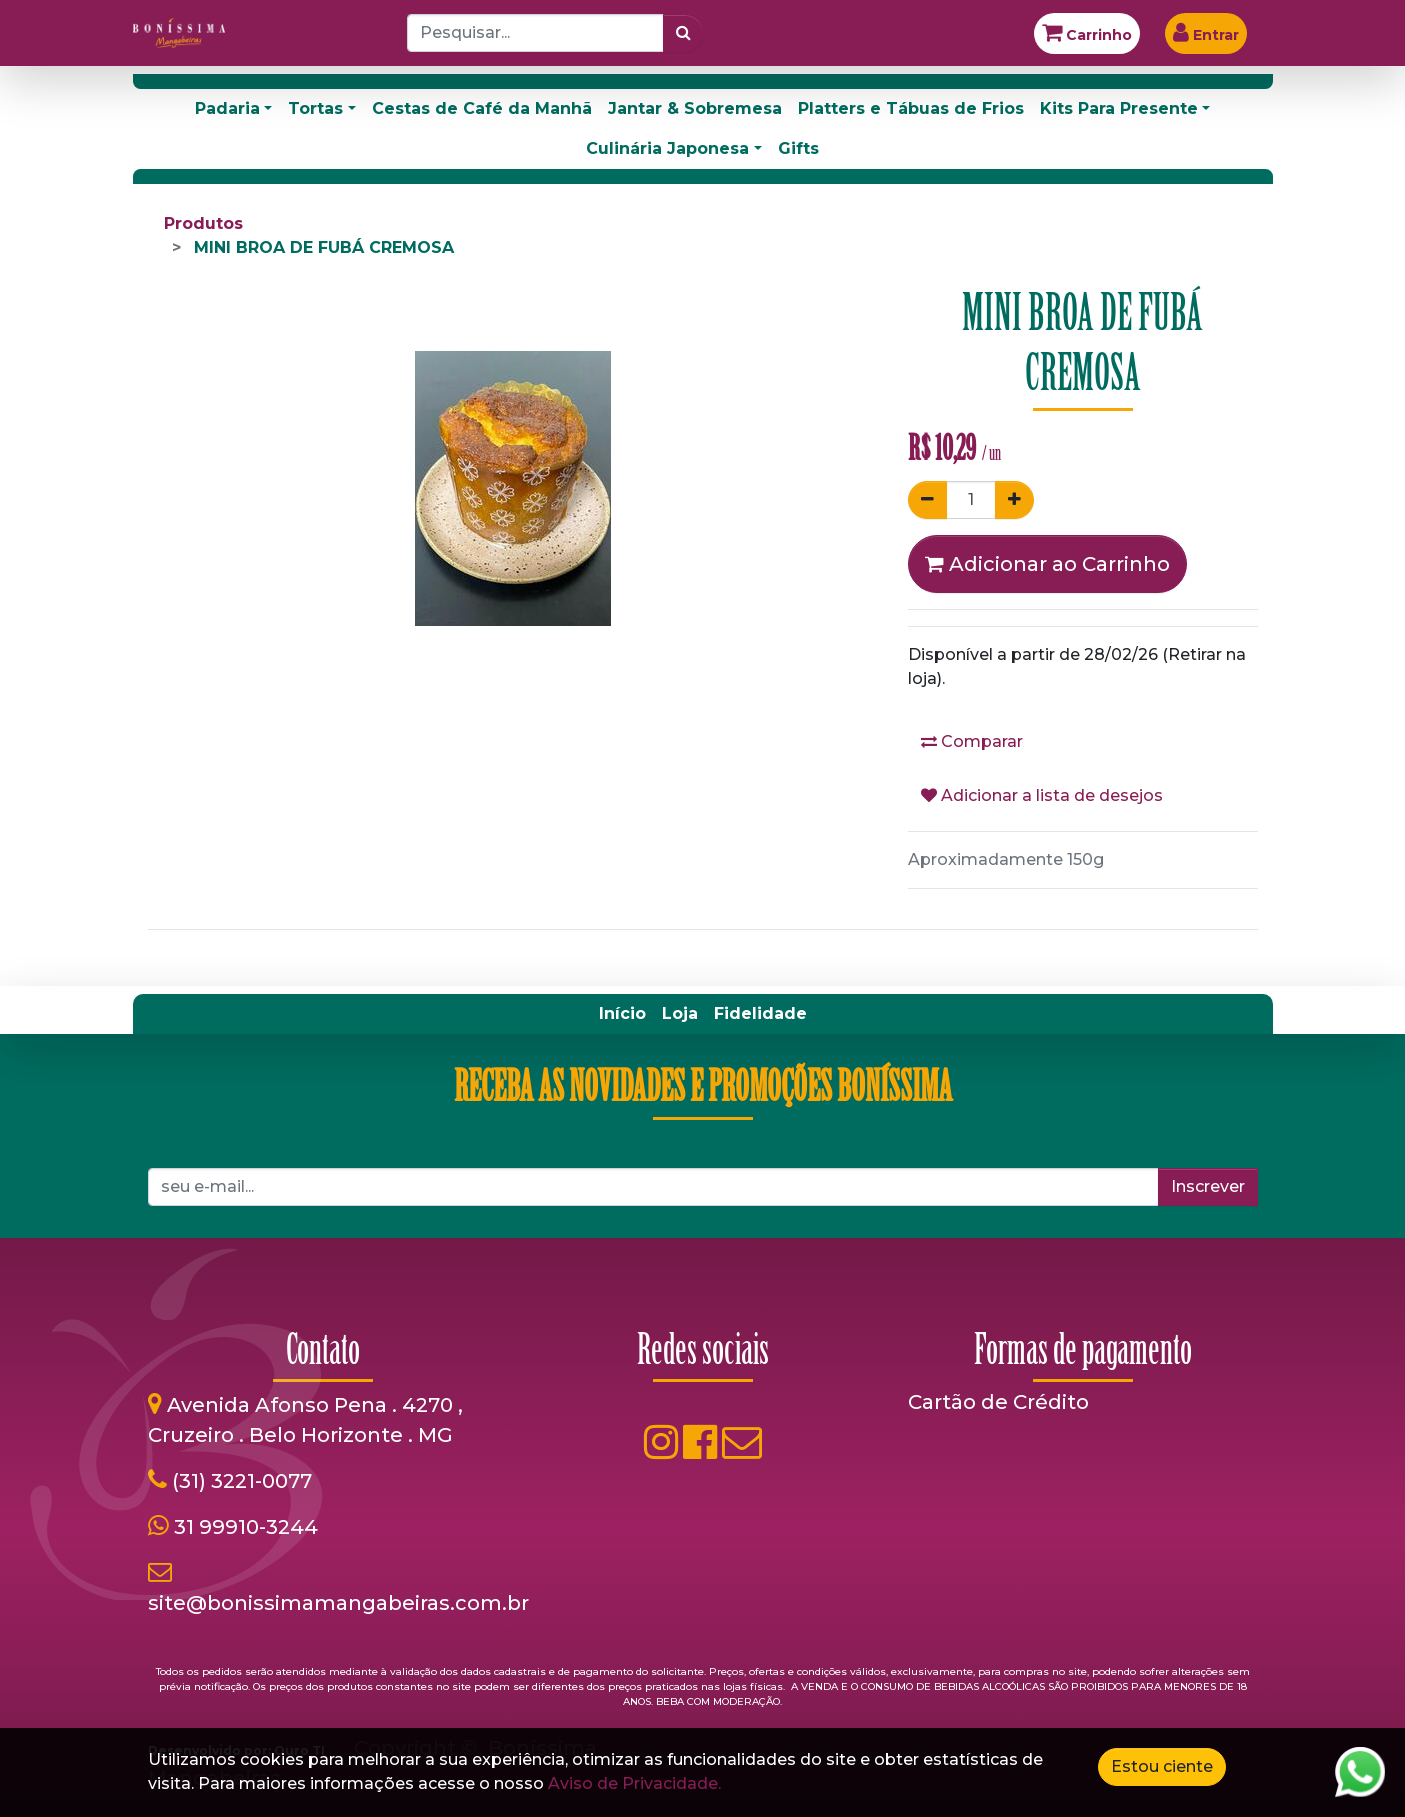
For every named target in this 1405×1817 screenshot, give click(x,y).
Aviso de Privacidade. (634, 1783)
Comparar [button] (972, 741)
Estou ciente (1162, 1766)
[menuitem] (622, 1014)
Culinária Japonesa (667, 148)
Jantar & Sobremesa (695, 108)
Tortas (315, 108)
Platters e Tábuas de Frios (911, 108)
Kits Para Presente (1119, 108)
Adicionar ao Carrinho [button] (1047, 564)
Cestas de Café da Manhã (482, 108)
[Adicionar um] (1014, 500)
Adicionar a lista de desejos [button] (1042, 795)
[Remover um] (927, 500)
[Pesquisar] (683, 33)
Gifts (798, 148)
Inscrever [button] (1208, 1186)
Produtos (203, 223)
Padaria (227, 108)
